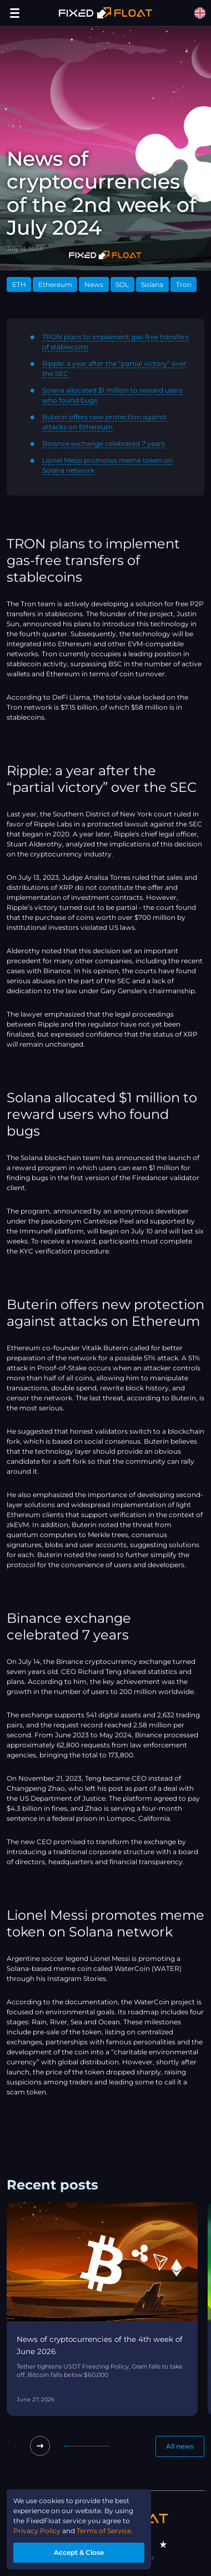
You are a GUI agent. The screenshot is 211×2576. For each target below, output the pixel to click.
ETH (19, 284)
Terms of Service (104, 2531)
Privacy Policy (37, 2531)
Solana (152, 284)
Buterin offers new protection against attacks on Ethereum (104, 422)
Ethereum (55, 284)
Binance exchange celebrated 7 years (103, 443)
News (93, 284)
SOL (122, 284)
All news (180, 2446)
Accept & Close (79, 2552)
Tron (184, 284)
